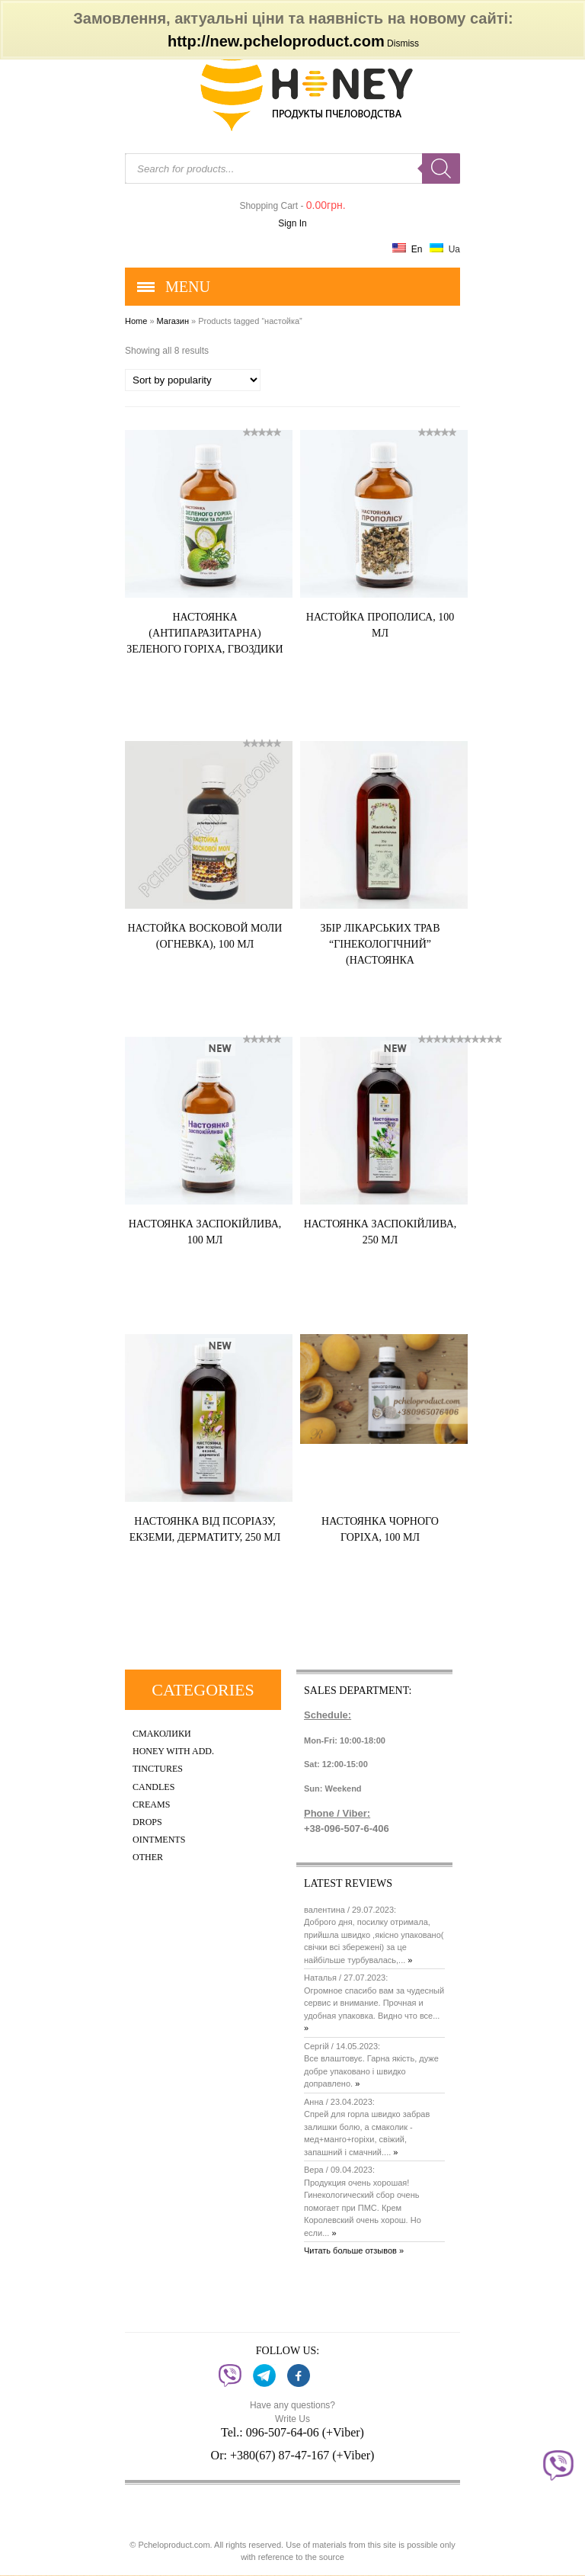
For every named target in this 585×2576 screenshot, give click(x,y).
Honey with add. (173, 1751)
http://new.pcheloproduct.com (276, 41)
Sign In (292, 223)
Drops (147, 1822)
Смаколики (162, 1734)
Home (136, 321)
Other (148, 1857)
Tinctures (158, 1769)
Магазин (173, 321)
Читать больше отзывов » (354, 2250)
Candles (153, 1787)
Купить (246, 677)
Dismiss (403, 43)
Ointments (159, 1840)
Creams (151, 1805)
